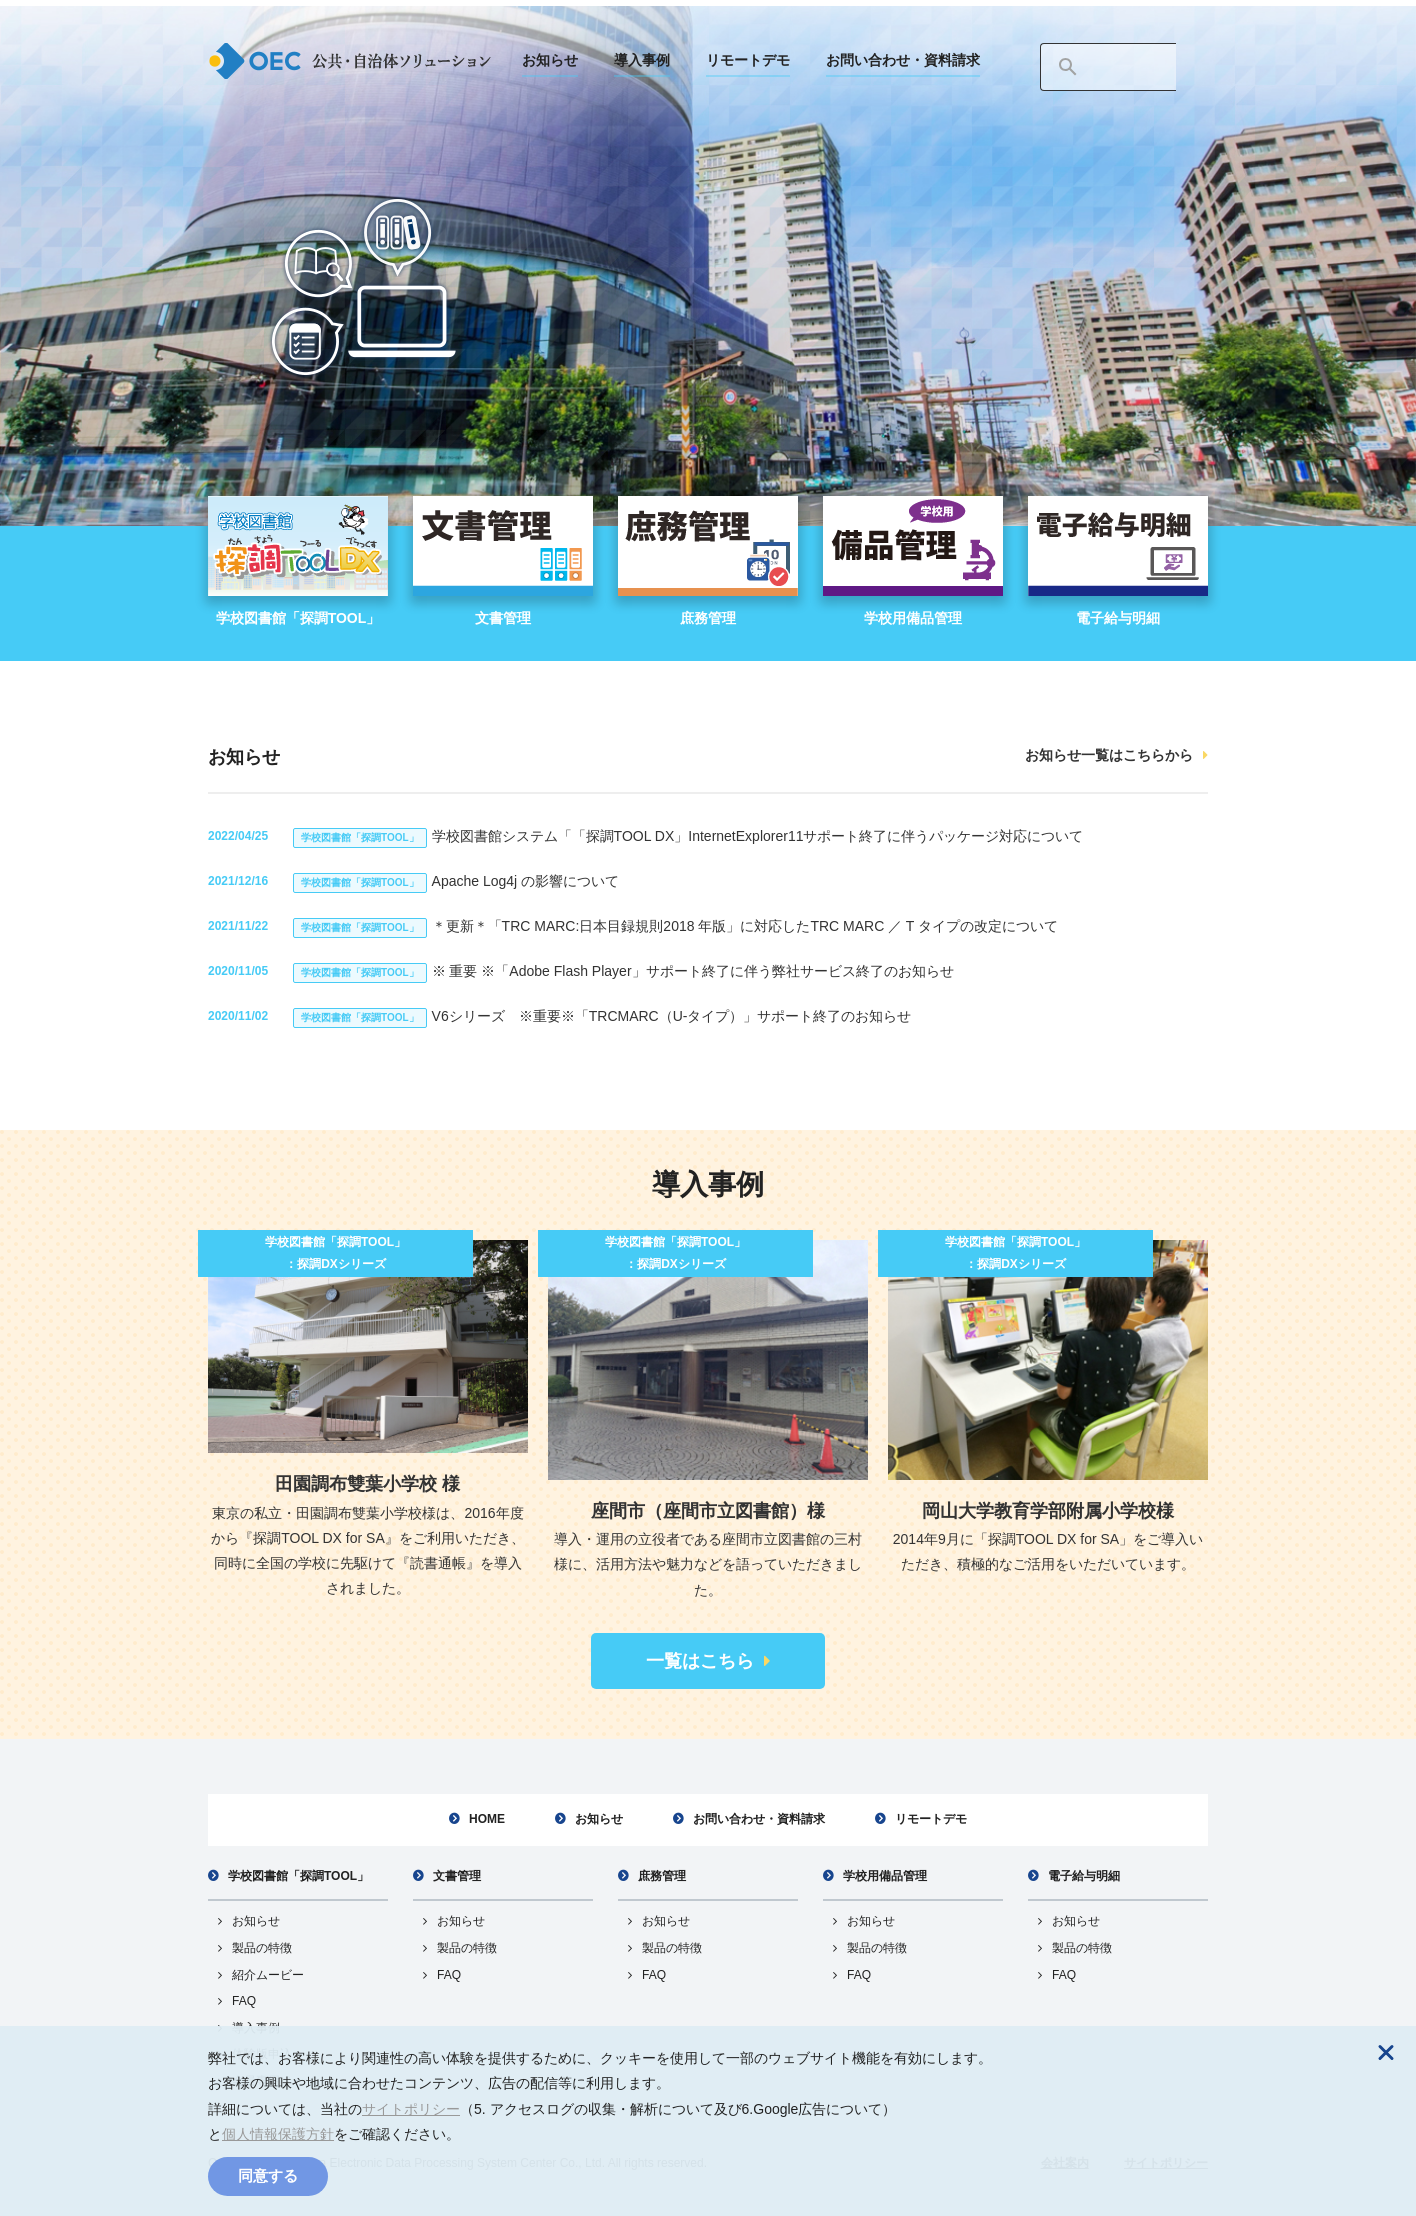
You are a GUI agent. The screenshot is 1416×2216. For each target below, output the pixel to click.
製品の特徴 (262, 1948)
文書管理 (457, 1876)
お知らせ (550, 60)
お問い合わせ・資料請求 (903, 60)
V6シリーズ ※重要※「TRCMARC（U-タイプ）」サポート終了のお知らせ (602, 1016)
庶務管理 (662, 1876)
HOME (487, 1819)
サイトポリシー (411, 2109)
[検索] (1108, 67)
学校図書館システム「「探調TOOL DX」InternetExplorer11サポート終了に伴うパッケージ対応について (688, 836)
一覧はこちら (700, 1661)
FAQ (244, 2001)
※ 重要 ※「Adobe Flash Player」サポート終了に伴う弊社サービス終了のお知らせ (623, 971)
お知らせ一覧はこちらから (1109, 755)
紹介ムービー (268, 1975)
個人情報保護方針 (278, 2134)
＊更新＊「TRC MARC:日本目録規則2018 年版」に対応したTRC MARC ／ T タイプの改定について (675, 926)
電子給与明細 (1084, 1876)
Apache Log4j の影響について (456, 881)
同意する (268, 2175)
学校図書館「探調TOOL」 (298, 1876)
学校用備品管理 (885, 1876)
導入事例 (642, 60)
